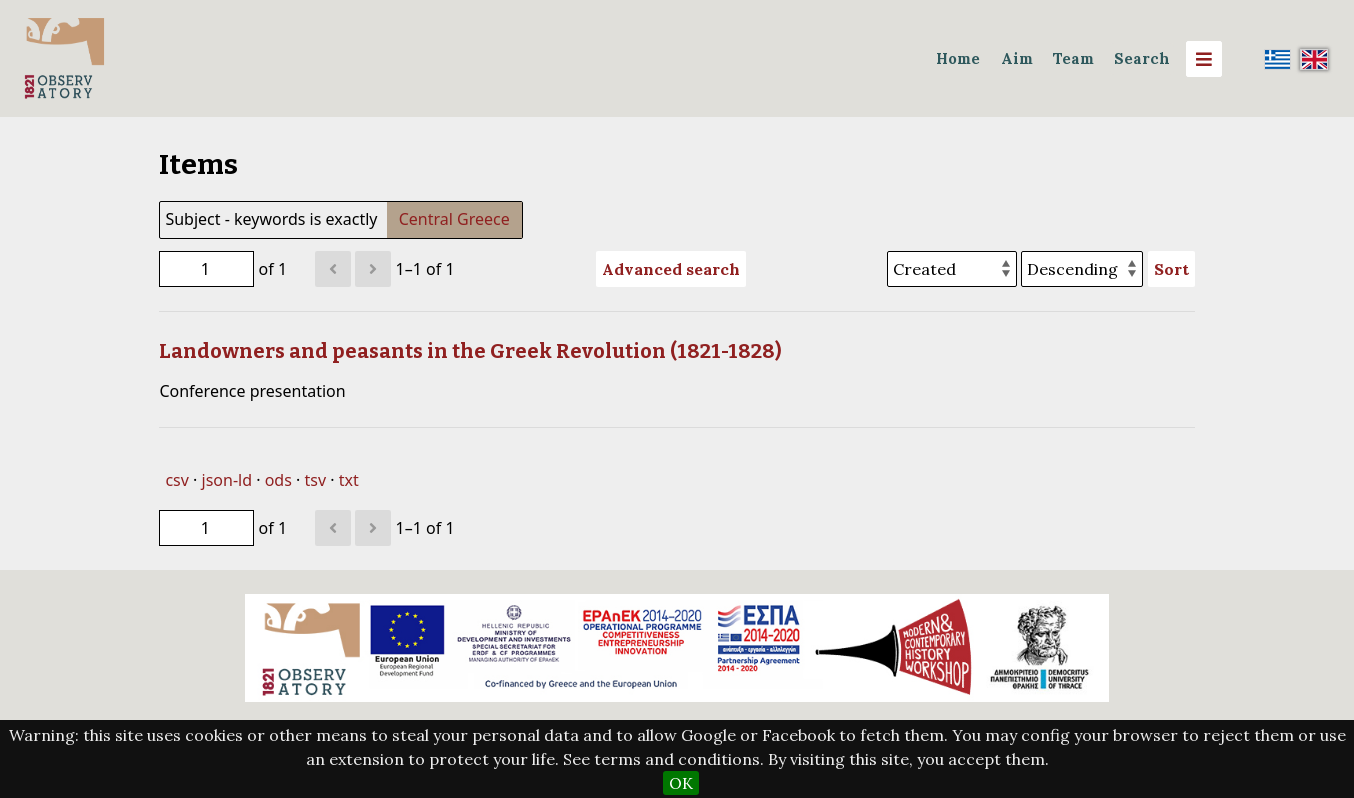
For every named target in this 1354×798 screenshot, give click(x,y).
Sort (1171, 269)
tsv (315, 480)
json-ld (227, 480)
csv (176, 480)
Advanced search (671, 269)
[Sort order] (1082, 269)
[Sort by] (952, 269)
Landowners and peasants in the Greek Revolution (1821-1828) (470, 351)
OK (681, 783)
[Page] (206, 269)
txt (349, 480)
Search (1142, 58)
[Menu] (1204, 59)
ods (278, 480)
